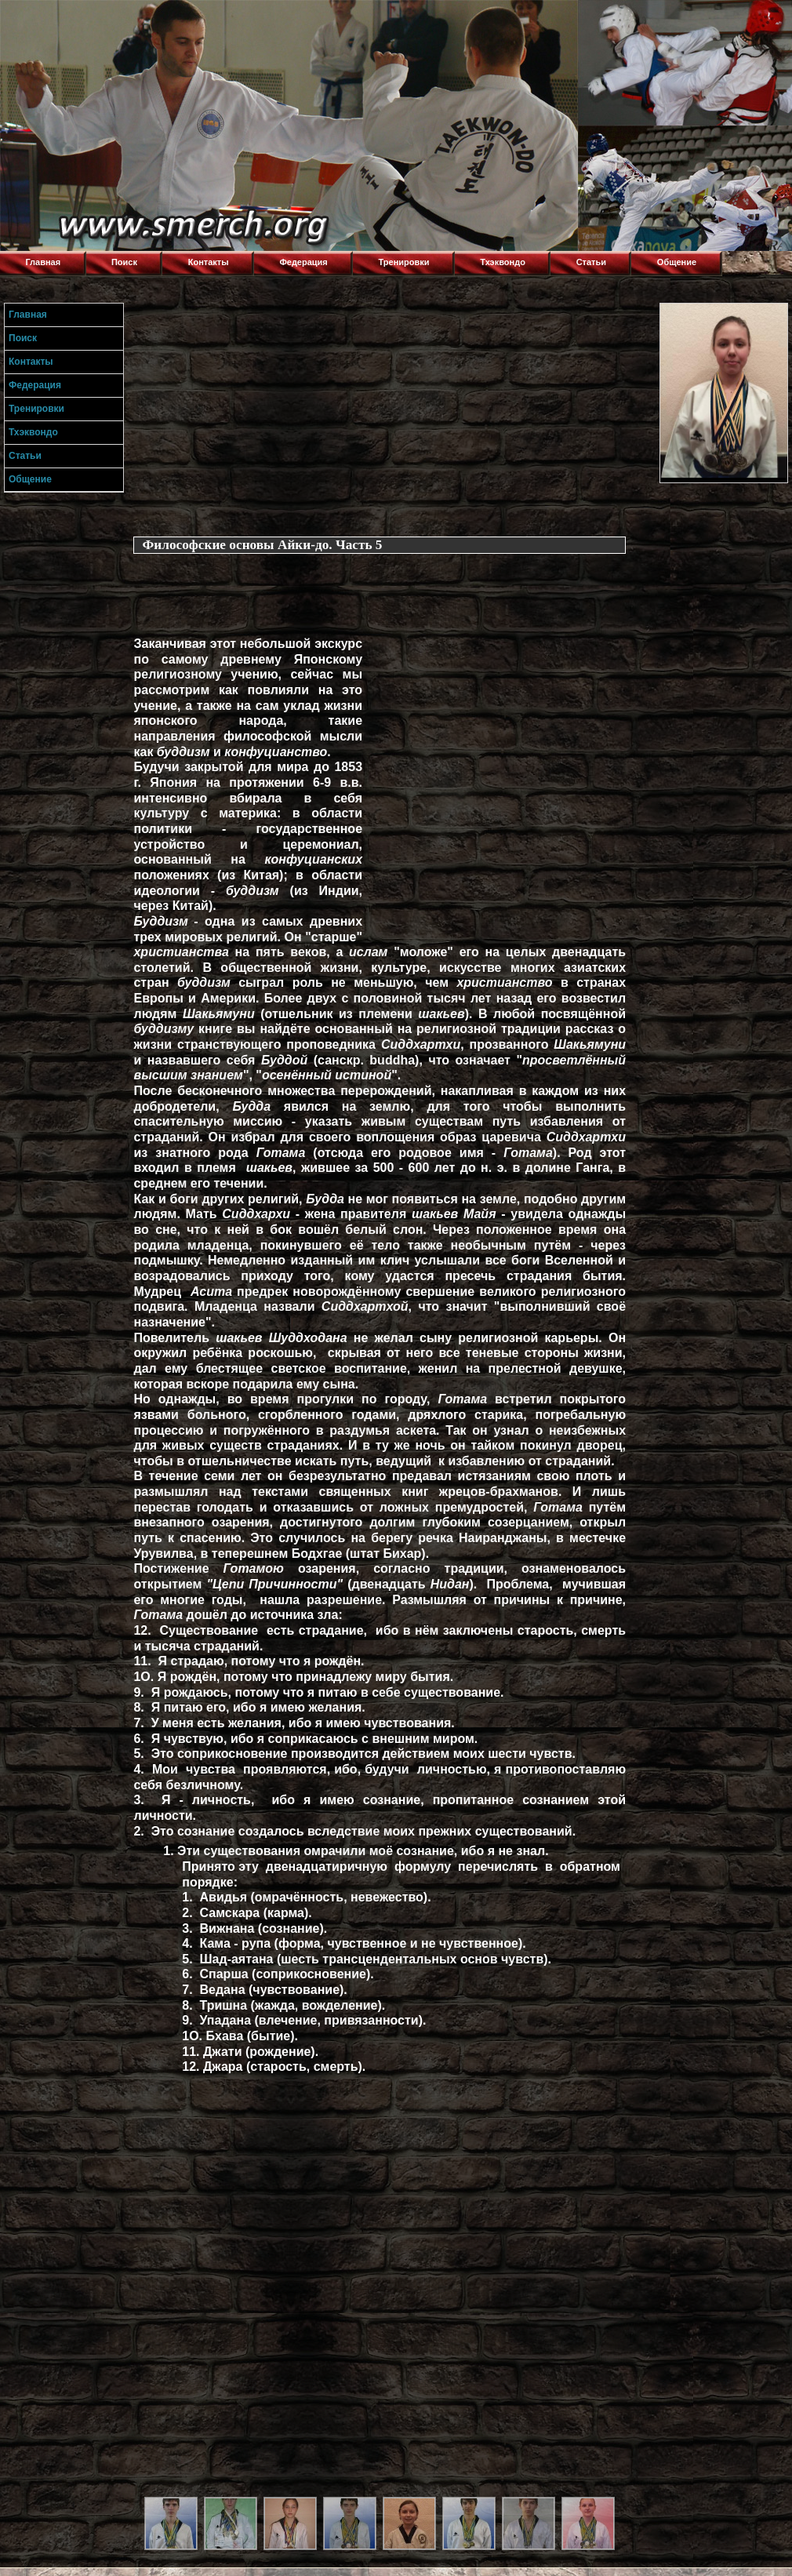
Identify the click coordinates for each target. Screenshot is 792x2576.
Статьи (591, 262)
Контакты (208, 262)
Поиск (124, 262)
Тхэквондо (502, 262)
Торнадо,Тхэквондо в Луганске (117, 20)
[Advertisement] (393, 412)
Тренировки (404, 262)
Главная (42, 262)
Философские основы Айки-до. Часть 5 (262, 544)
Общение (676, 262)
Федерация (303, 262)
